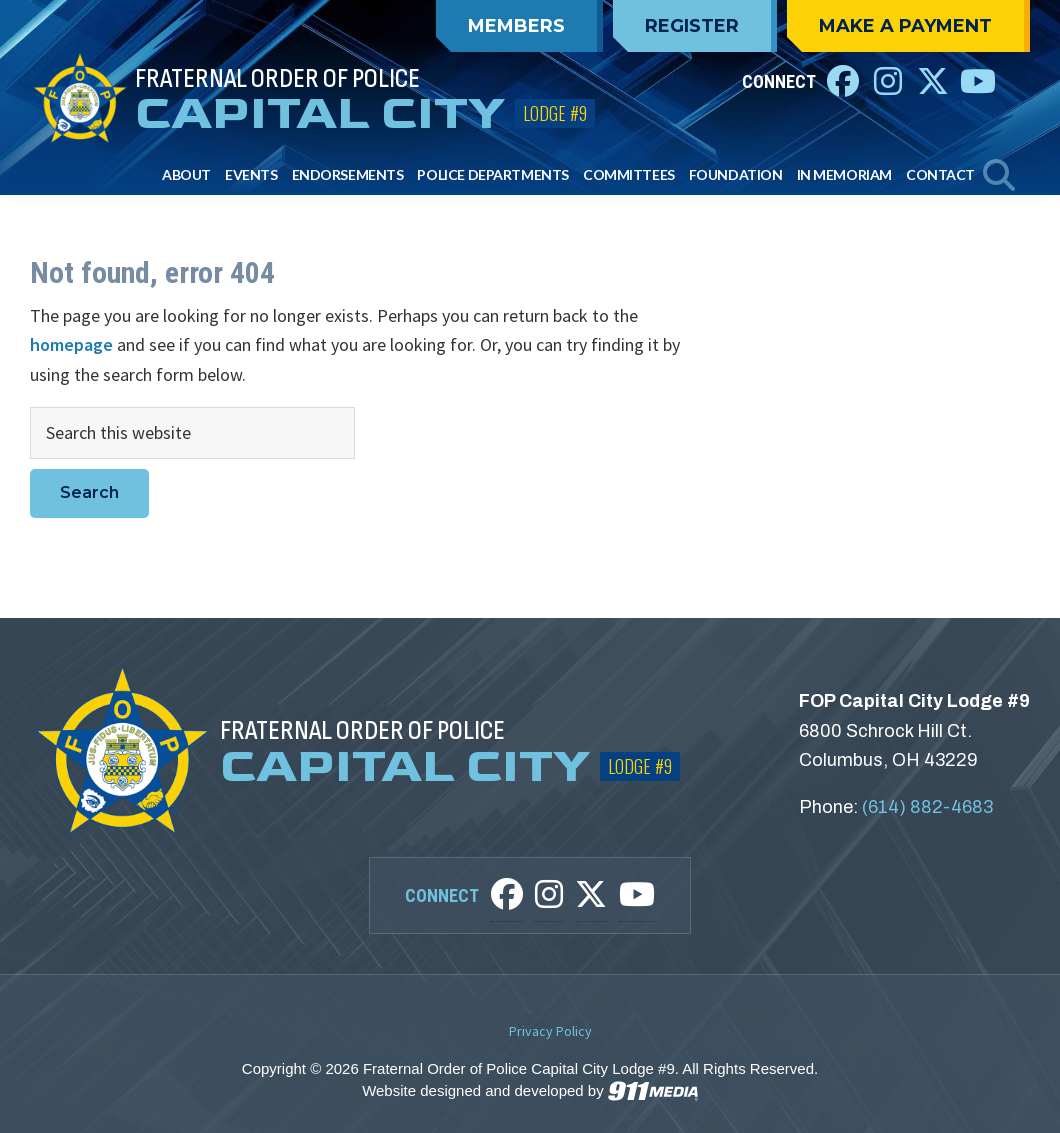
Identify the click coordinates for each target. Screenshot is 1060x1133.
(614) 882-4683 (927, 807)
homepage (71, 344)
